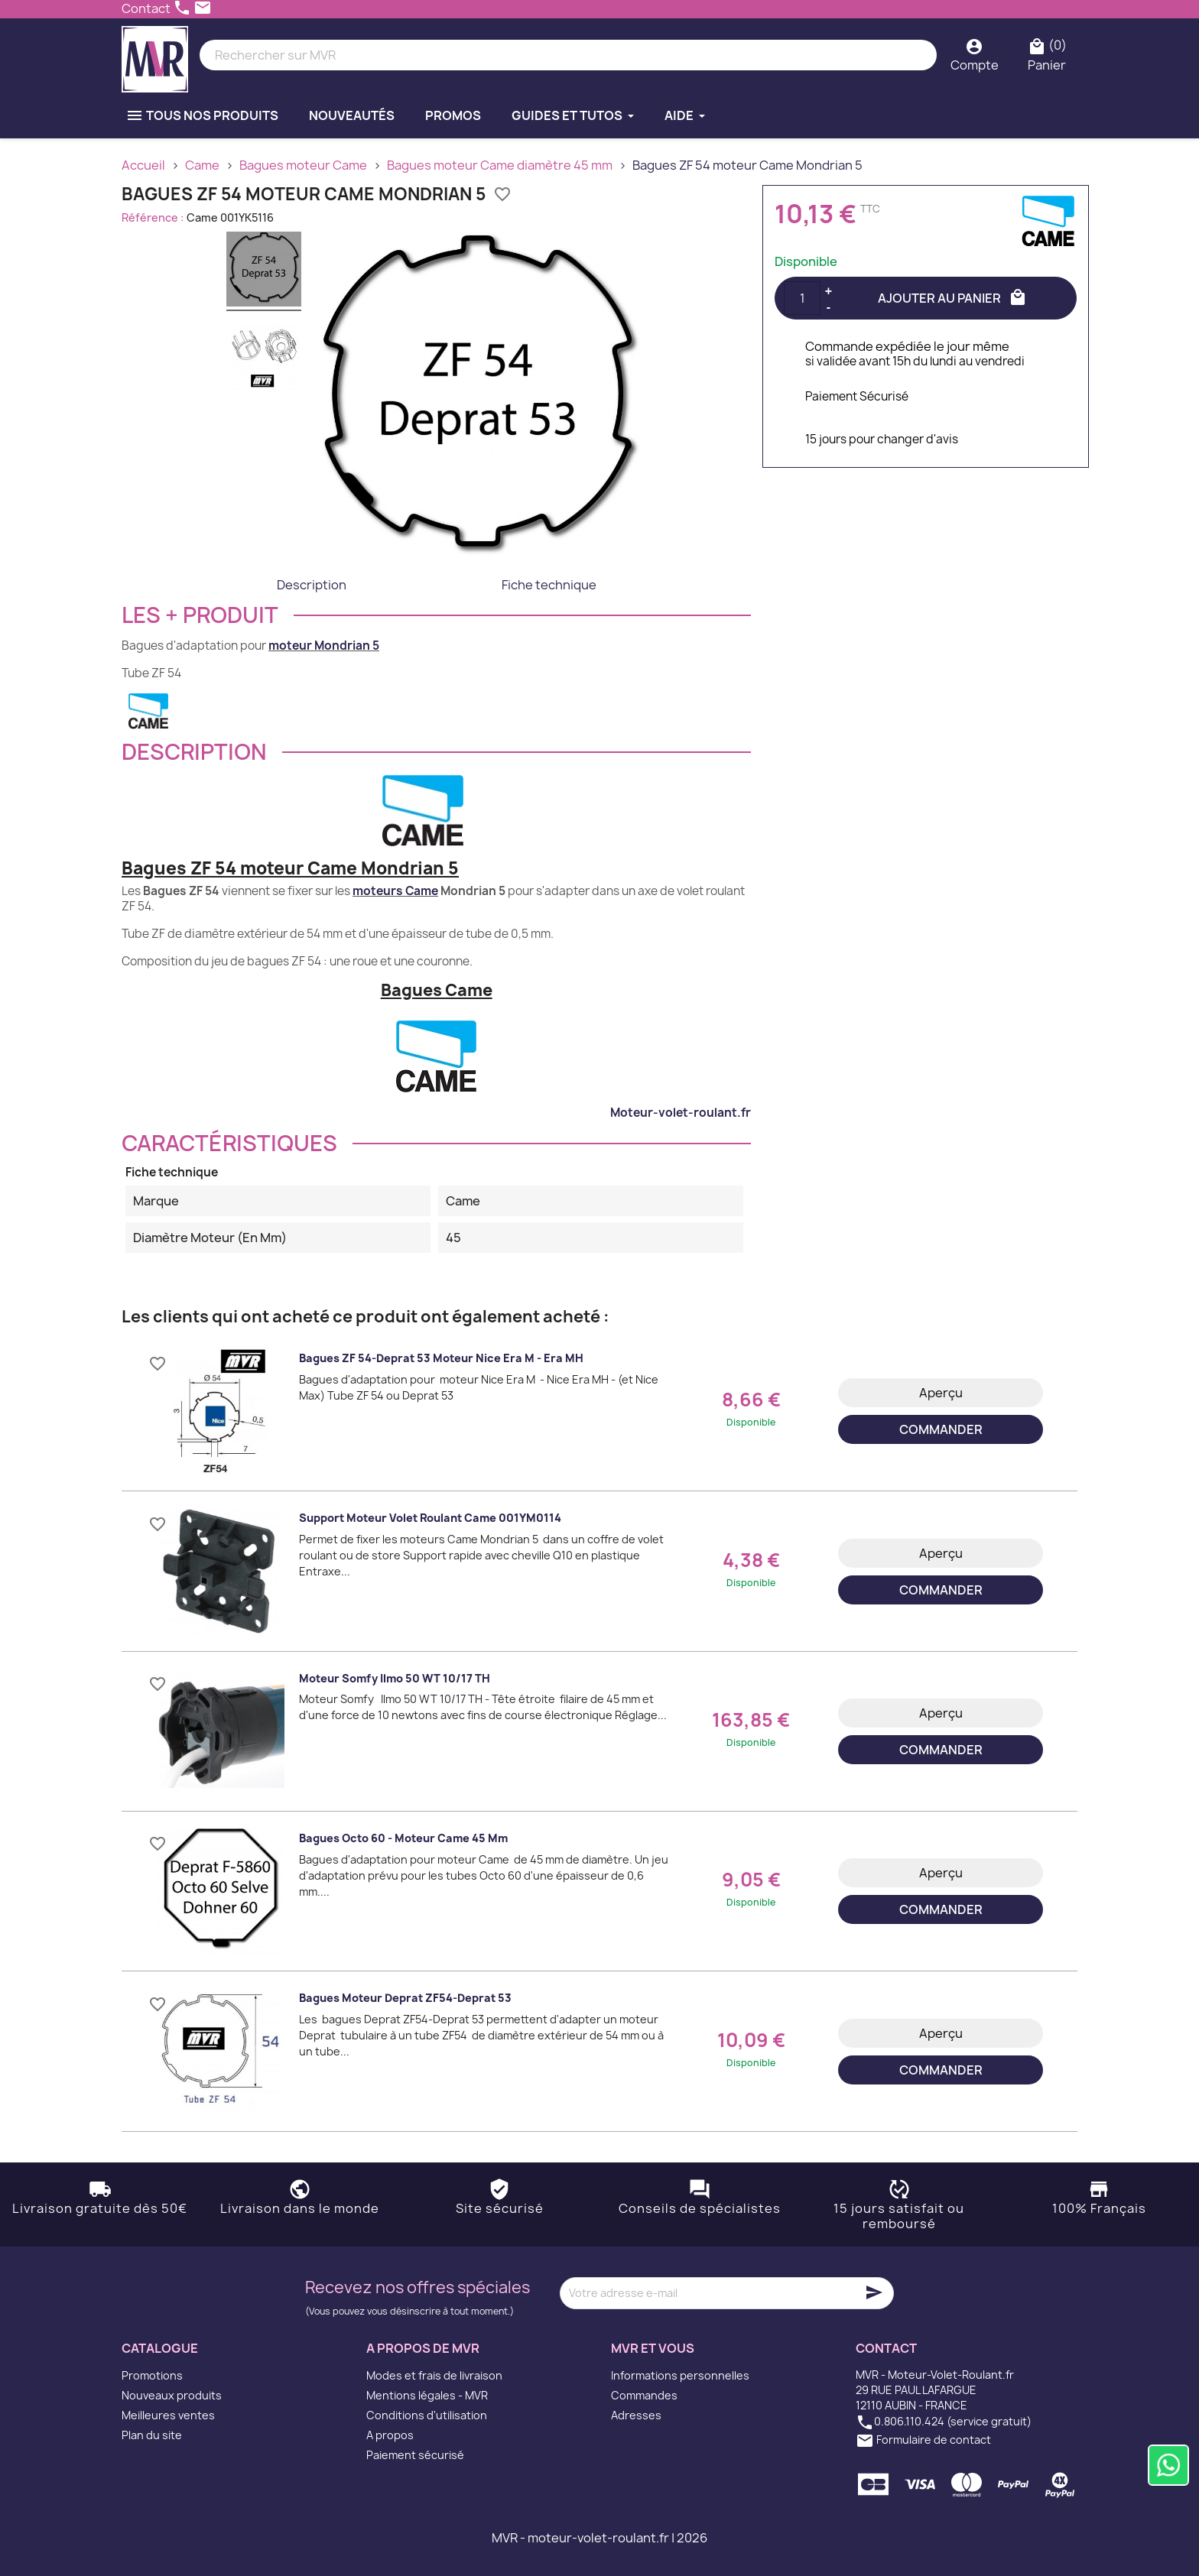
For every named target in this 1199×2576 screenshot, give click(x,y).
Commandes (644, 2395)
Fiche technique (549, 584)
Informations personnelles (680, 2375)
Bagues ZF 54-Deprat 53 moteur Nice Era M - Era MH (441, 1358)
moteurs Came (395, 891)
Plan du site (152, 2435)
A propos (390, 2435)
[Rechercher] (568, 55)
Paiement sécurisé (415, 2455)
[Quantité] (802, 298)
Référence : (153, 217)
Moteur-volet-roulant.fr (680, 1113)
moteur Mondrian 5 (323, 646)
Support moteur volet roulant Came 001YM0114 (430, 1517)
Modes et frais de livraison (434, 2375)
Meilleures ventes (168, 2415)
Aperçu (941, 1392)
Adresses (636, 2415)
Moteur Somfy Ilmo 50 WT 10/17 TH (394, 1678)
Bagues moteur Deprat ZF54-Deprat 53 (405, 1997)
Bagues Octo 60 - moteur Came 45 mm (403, 1838)
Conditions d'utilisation (426, 2415)
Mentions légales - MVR (427, 2395)
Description (311, 584)
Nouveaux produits (172, 2395)
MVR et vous (652, 2348)
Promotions (152, 2375)
